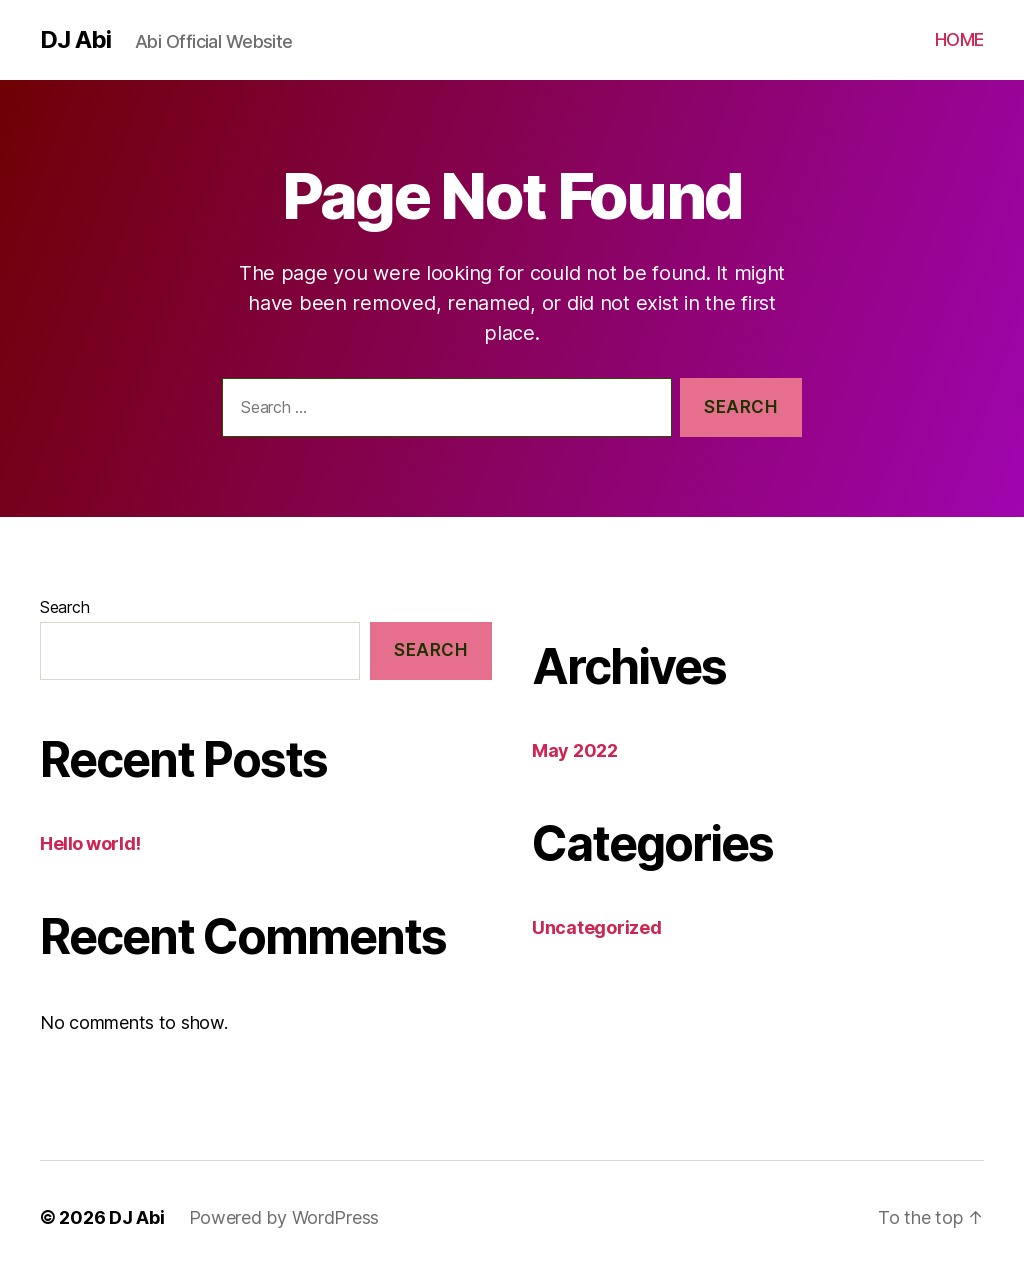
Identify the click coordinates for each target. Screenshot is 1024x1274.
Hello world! (90, 843)
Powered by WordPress (284, 1217)
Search (64, 607)
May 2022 (575, 750)
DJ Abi (75, 40)
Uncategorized (597, 927)
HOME (959, 39)
